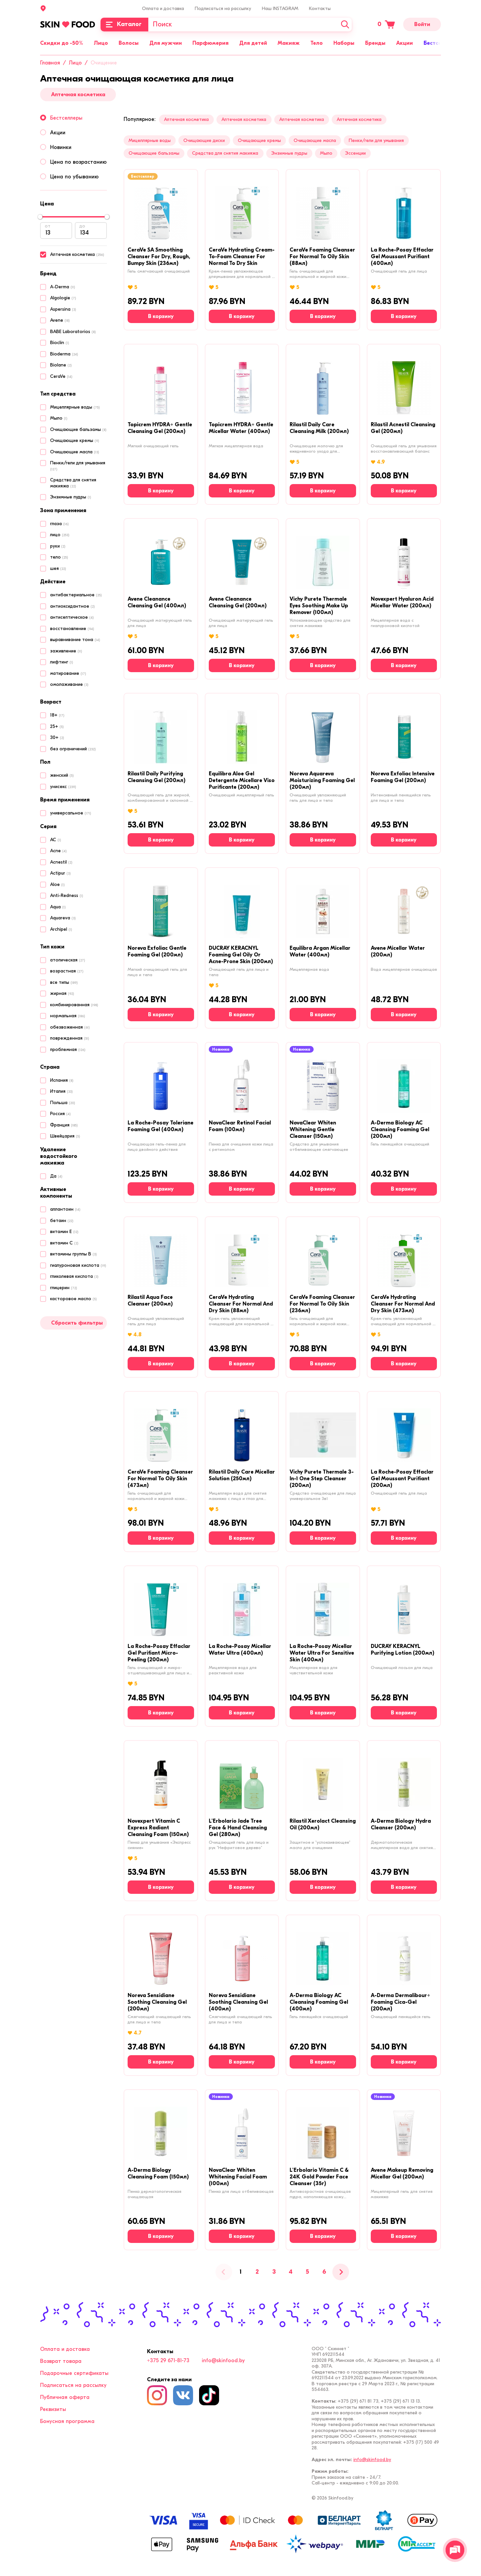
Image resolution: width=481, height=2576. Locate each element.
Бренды (375, 43)
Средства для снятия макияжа (225, 153)
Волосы (129, 43)
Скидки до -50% (61, 43)
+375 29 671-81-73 (168, 2361)
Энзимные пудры (289, 153)
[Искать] (345, 24)
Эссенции (355, 153)
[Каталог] (124, 24)
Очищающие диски (204, 140)
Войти (422, 24)
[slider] (40, 216)
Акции (404, 43)
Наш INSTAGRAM (280, 8)
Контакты (320, 8)
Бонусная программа (67, 2421)
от (47, 226)
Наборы (343, 43)
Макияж (289, 43)
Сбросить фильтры (77, 1323)
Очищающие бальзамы (154, 153)
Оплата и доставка (163, 8)
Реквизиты (53, 2409)
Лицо (101, 43)
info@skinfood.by (223, 2361)
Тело (316, 43)
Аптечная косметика (78, 95)
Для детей (253, 43)
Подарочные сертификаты (74, 2373)
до (82, 226)
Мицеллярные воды (150, 140)
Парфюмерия (210, 43)
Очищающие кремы (259, 140)
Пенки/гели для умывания (376, 140)
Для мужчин (165, 43)
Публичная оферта (65, 2397)
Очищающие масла (315, 140)
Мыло (326, 153)
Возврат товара (61, 2361)
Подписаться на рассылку (223, 8)
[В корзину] (161, 316)
